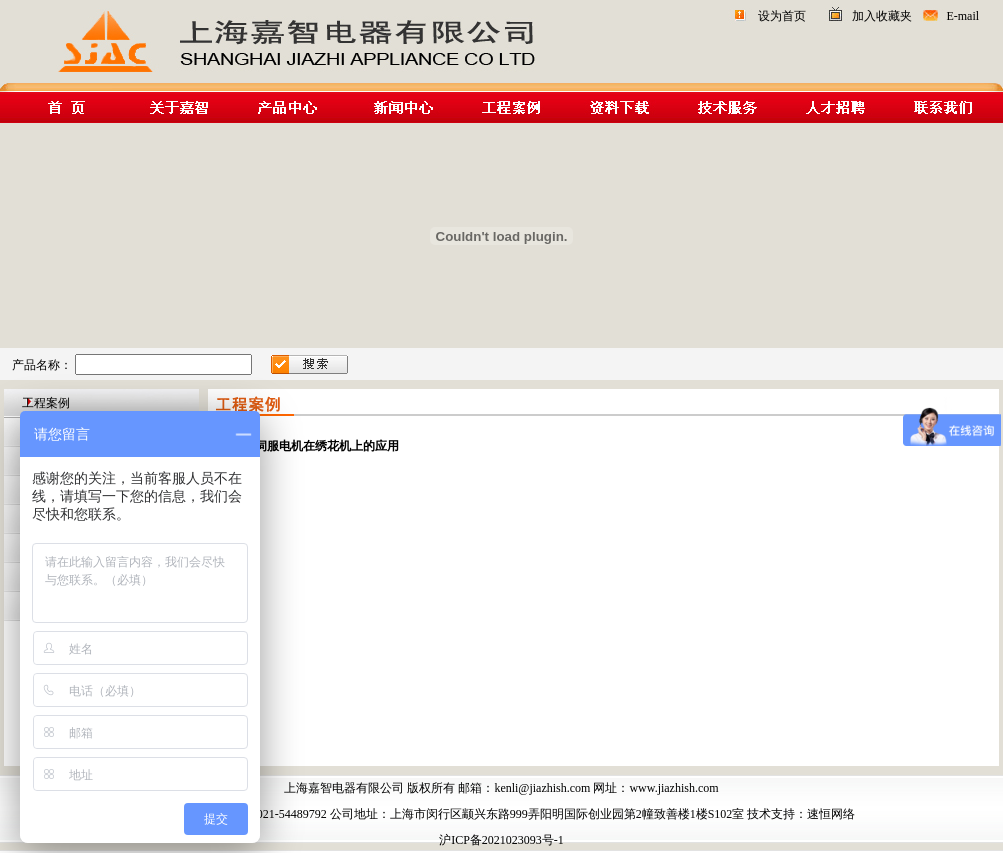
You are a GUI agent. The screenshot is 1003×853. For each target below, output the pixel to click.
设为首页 (782, 16)
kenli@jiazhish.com (542, 788)
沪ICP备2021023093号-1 (501, 840)
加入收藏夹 (882, 16)
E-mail (962, 16)
